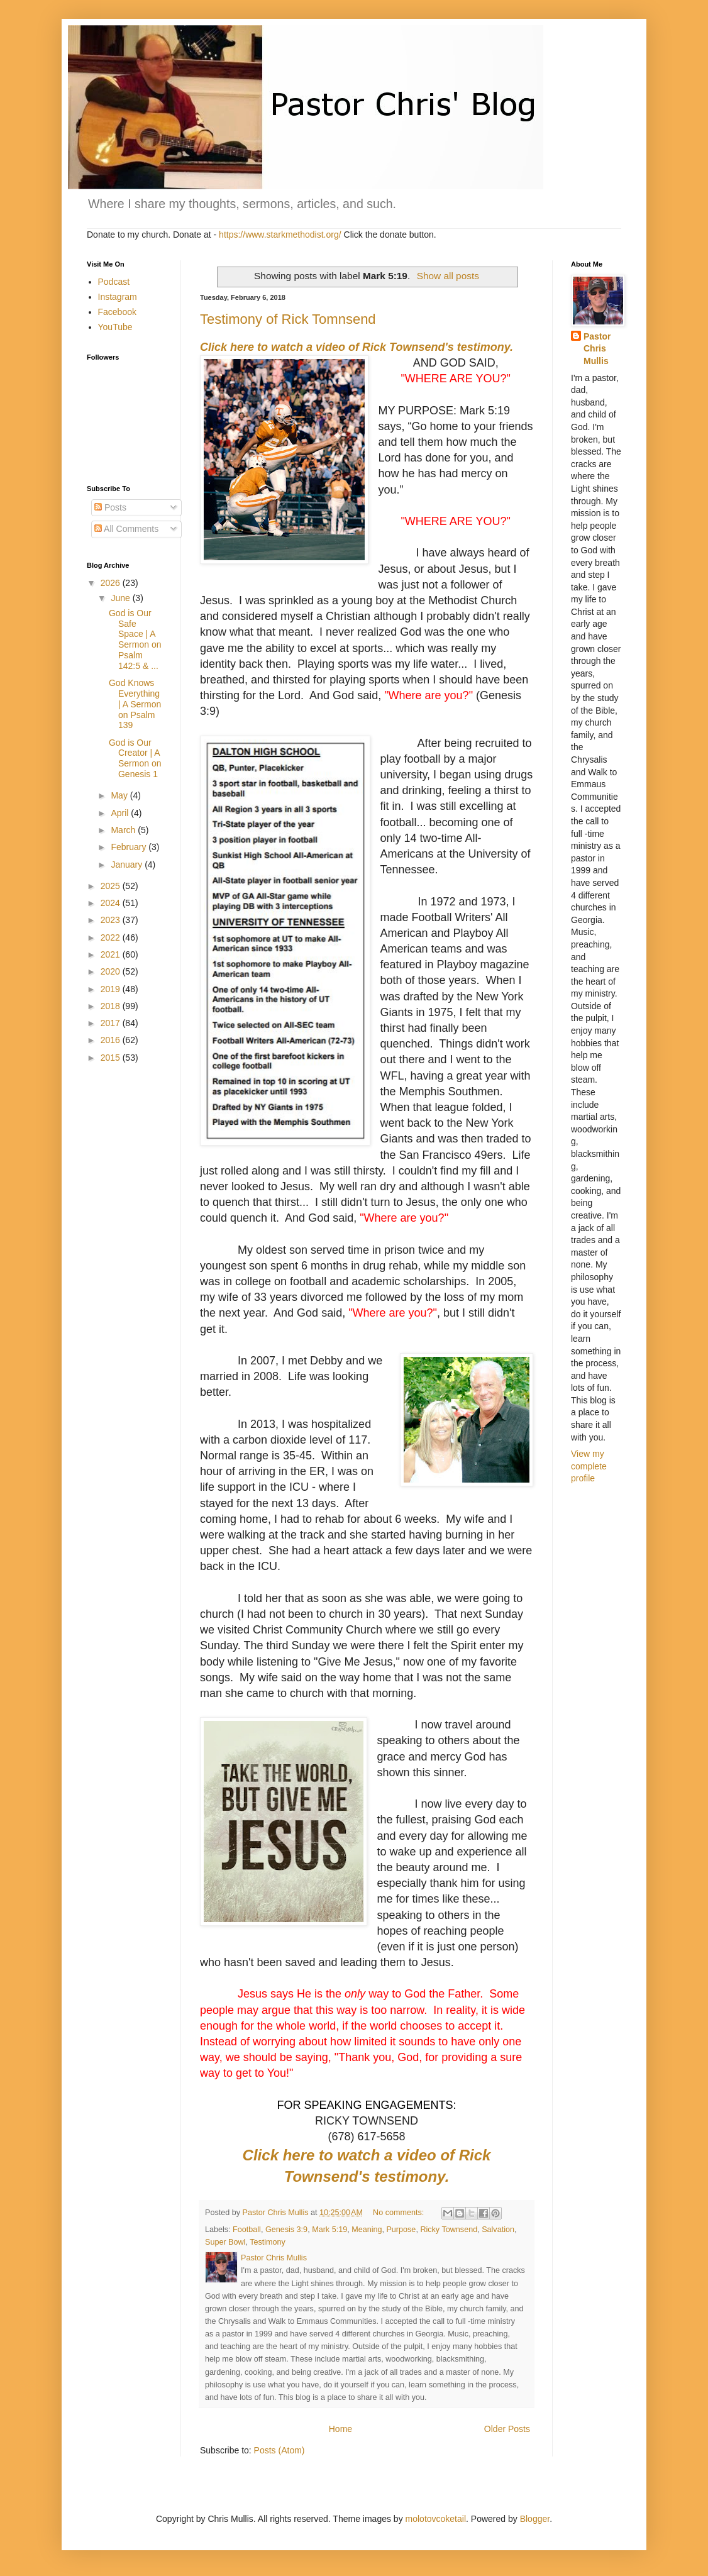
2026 (112, 583)
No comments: (399, 2212)
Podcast (114, 282)
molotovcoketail (436, 2519)
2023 (112, 920)
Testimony (267, 2242)
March (124, 830)
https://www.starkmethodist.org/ (280, 234)
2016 (112, 1040)
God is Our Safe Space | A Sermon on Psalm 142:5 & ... (135, 639)
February (129, 847)
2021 (112, 954)
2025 (112, 886)
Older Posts (507, 2429)
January (128, 865)
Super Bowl (225, 2242)
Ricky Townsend (448, 2229)
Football (247, 2229)
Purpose (401, 2229)
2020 (112, 971)
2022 (112, 937)
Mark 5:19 (329, 2229)
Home (340, 2429)
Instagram (117, 297)
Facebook (117, 312)
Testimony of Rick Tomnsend (288, 319)
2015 (112, 1058)
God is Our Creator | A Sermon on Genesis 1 (135, 758)
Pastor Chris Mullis (597, 348)
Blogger (535, 2519)
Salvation (498, 2229)
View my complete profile (589, 1466)
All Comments (126, 529)
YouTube (115, 327)
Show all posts (448, 275)
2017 (112, 1023)
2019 (112, 989)
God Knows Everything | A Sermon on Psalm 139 (135, 704)
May (120, 795)
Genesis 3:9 (286, 2229)
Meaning (366, 2229)
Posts (110, 507)
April (121, 813)
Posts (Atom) (279, 2450)
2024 (112, 903)
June (121, 598)
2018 (112, 1006)
